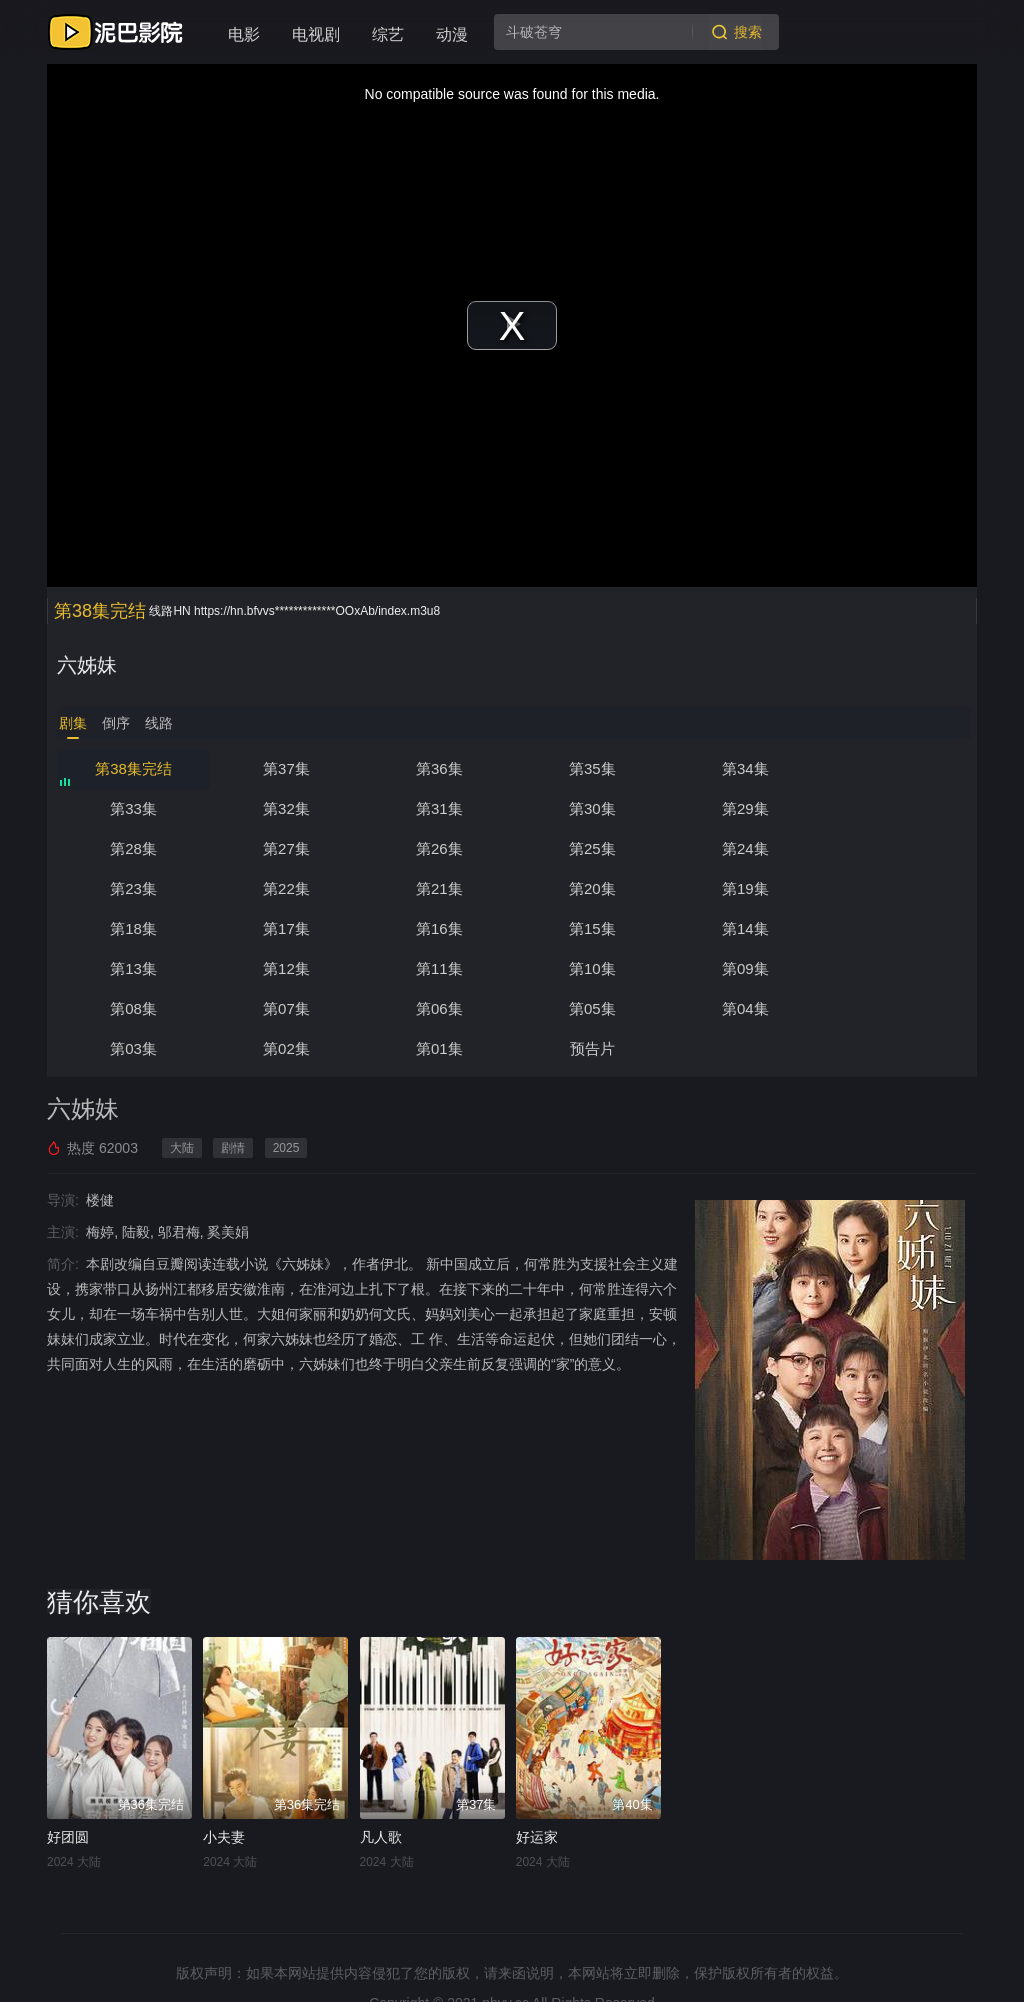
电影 (244, 34)
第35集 (590, 768)
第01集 (285, 1008)
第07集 (285, 968)
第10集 (742, 928)
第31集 (285, 808)
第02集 (133, 1008)
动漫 (452, 34)
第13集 (285, 928)
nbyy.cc (505, 1963)
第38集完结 (133, 768)
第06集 (437, 968)
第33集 (894, 768)
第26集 (133, 848)
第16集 (742, 888)
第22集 (742, 848)
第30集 (437, 808)
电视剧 (316, 34)
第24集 (437, 848)
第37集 (285, 768)
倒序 (116, 723)
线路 (159, 723)
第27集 (894, 808)
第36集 (437, 768)
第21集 (894, 848)
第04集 (742, 968)
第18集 (437, 888)
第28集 (742, 808)
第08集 (133, 968)
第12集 (437, 928)
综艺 (388, 34)
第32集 (133, 808)
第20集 (133, 888)
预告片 (437, 1008)
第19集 (285, 888)
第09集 (894, 928)
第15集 (894, 888)
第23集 (590, 848)
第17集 (590, 888)
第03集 (894, 968)
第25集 (285, 848)
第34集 (742, 768)
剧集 (73, 723)
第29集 (590, 808)
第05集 (590, 968)
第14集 (133, 928)
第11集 (590, 928)
